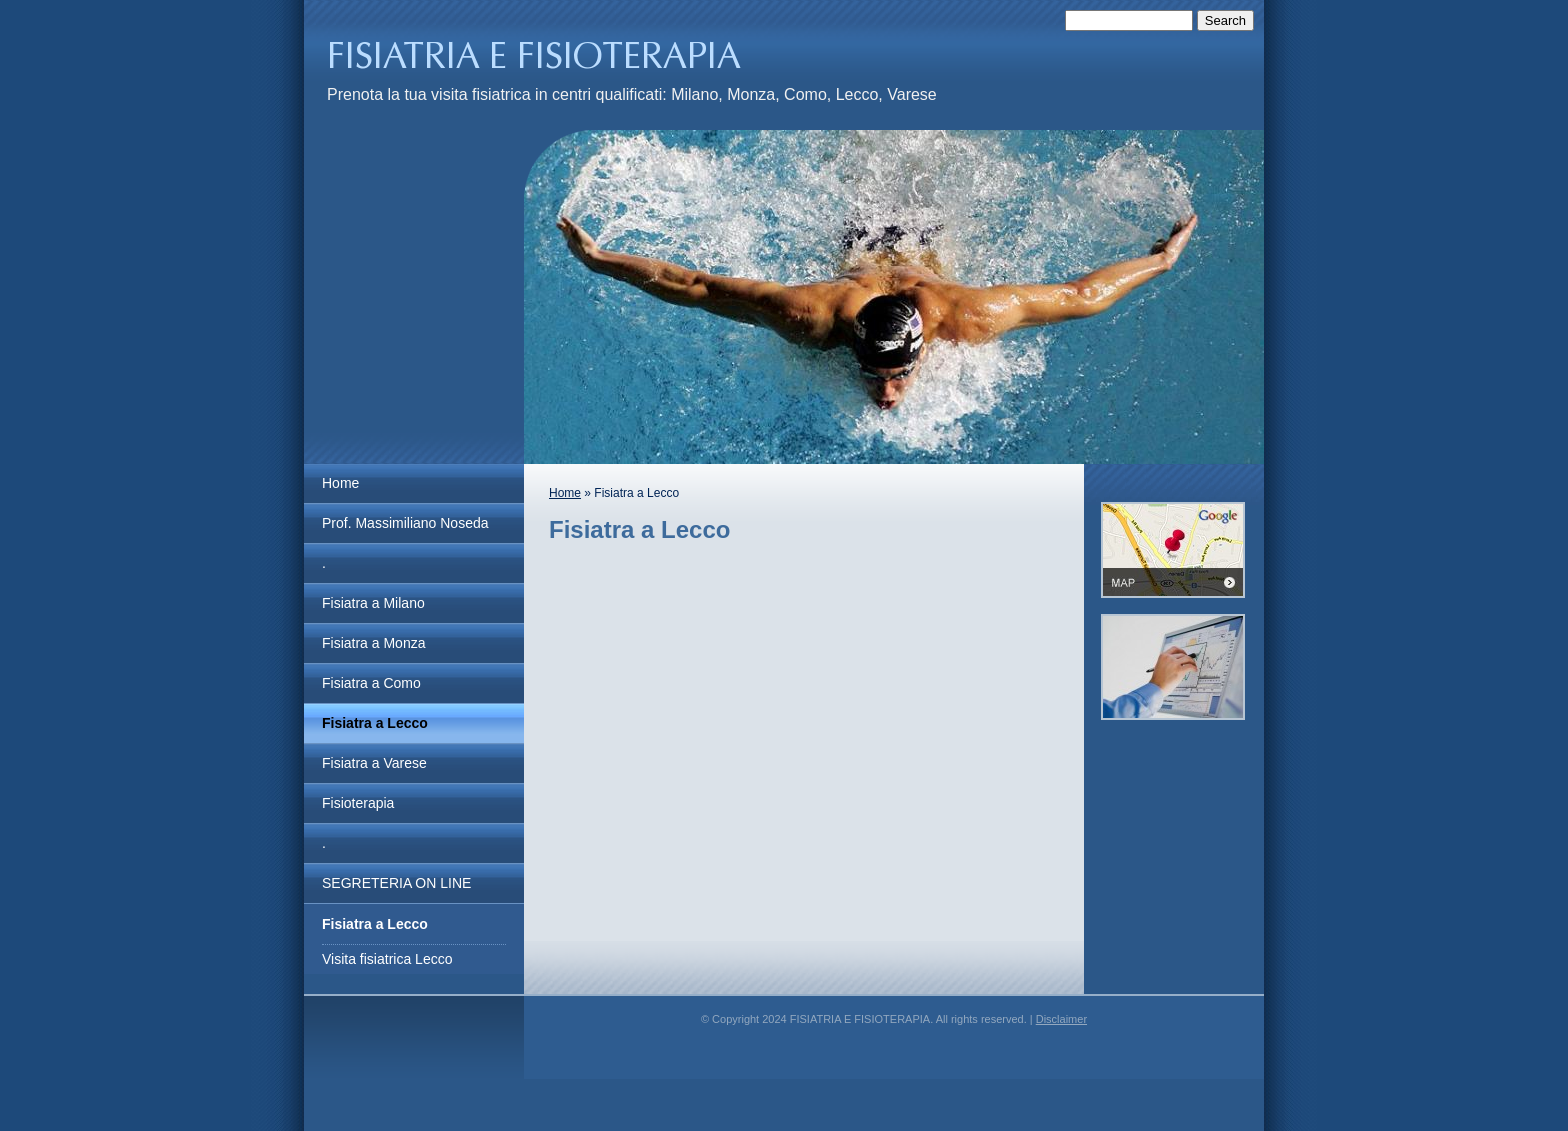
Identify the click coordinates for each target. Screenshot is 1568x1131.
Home (340, 483)
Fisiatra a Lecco (375, 723)
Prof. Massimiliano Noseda (405, 523)
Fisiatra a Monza (373, 643)
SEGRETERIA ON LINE (396, 883)
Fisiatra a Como (371, 683)
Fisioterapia (358, 803)
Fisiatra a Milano (373, 603)
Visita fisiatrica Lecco (387, 959)
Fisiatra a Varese (374, 763)
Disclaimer (1061, 1019)
